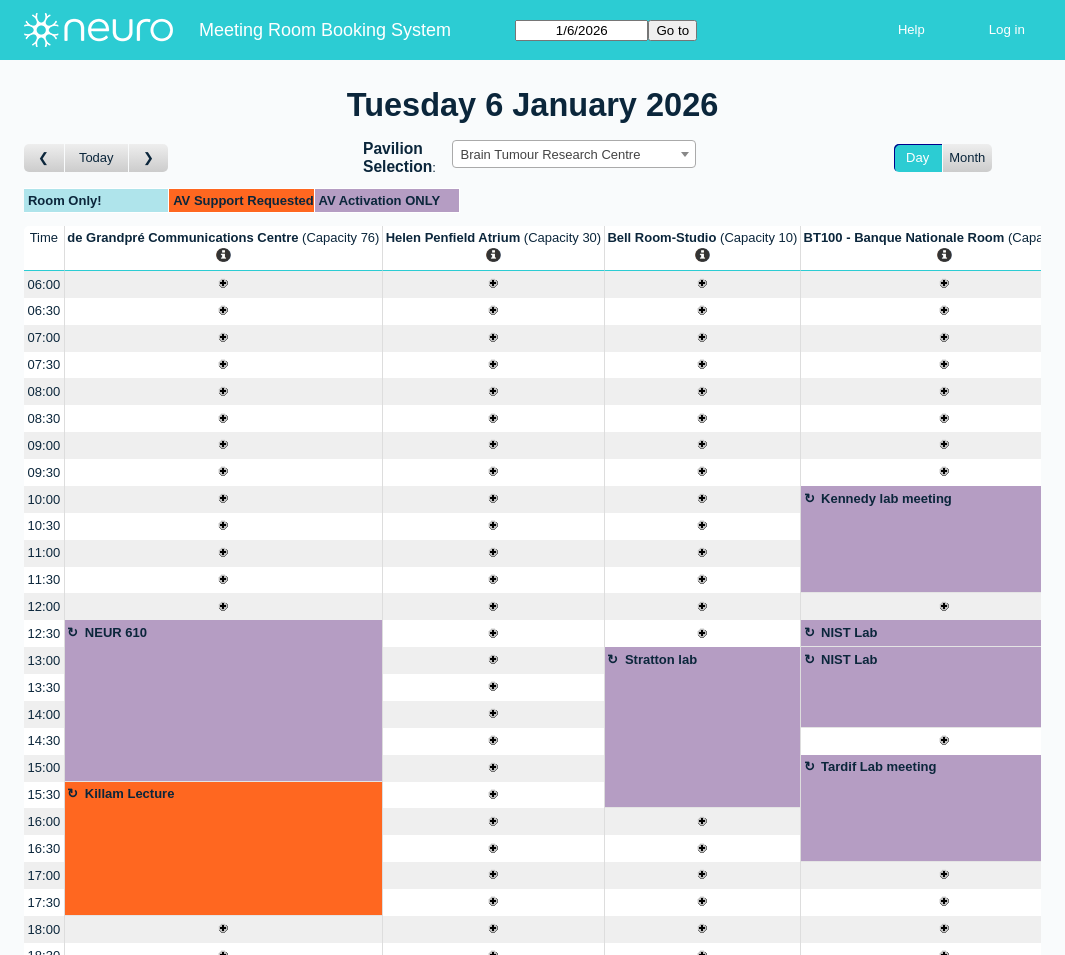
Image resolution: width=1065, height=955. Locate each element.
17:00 (44, 875)
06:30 (44, 310)
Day (917, 157)
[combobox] (574, 154)
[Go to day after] (149, 158)
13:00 (44, 660)
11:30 (44, 579)
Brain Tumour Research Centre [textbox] (551, 154)
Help (911, 29)
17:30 (44, 902)
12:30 (44, 633)
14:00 (44, 714)
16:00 (44, 821)
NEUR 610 (116, 632)
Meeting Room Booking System (325, 30)
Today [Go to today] (96, 157)
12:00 (44, 606)
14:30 (44, 740)
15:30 (44, 794)
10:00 (44, 499)
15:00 (44, 767)
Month (967, 157)
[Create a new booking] (223, 284)
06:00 (44, 284)
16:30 (44, 848)
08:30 (44, 418)
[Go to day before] (44, 158)
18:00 (44, 929)
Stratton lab (661, 659)
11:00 (44, 552)
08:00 (44, 391)
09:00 (44, 445)
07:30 (44, 364)
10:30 (44, 525)
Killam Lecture (130, 793)
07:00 (44, 337)
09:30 (44, 472)
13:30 (44, 687)
